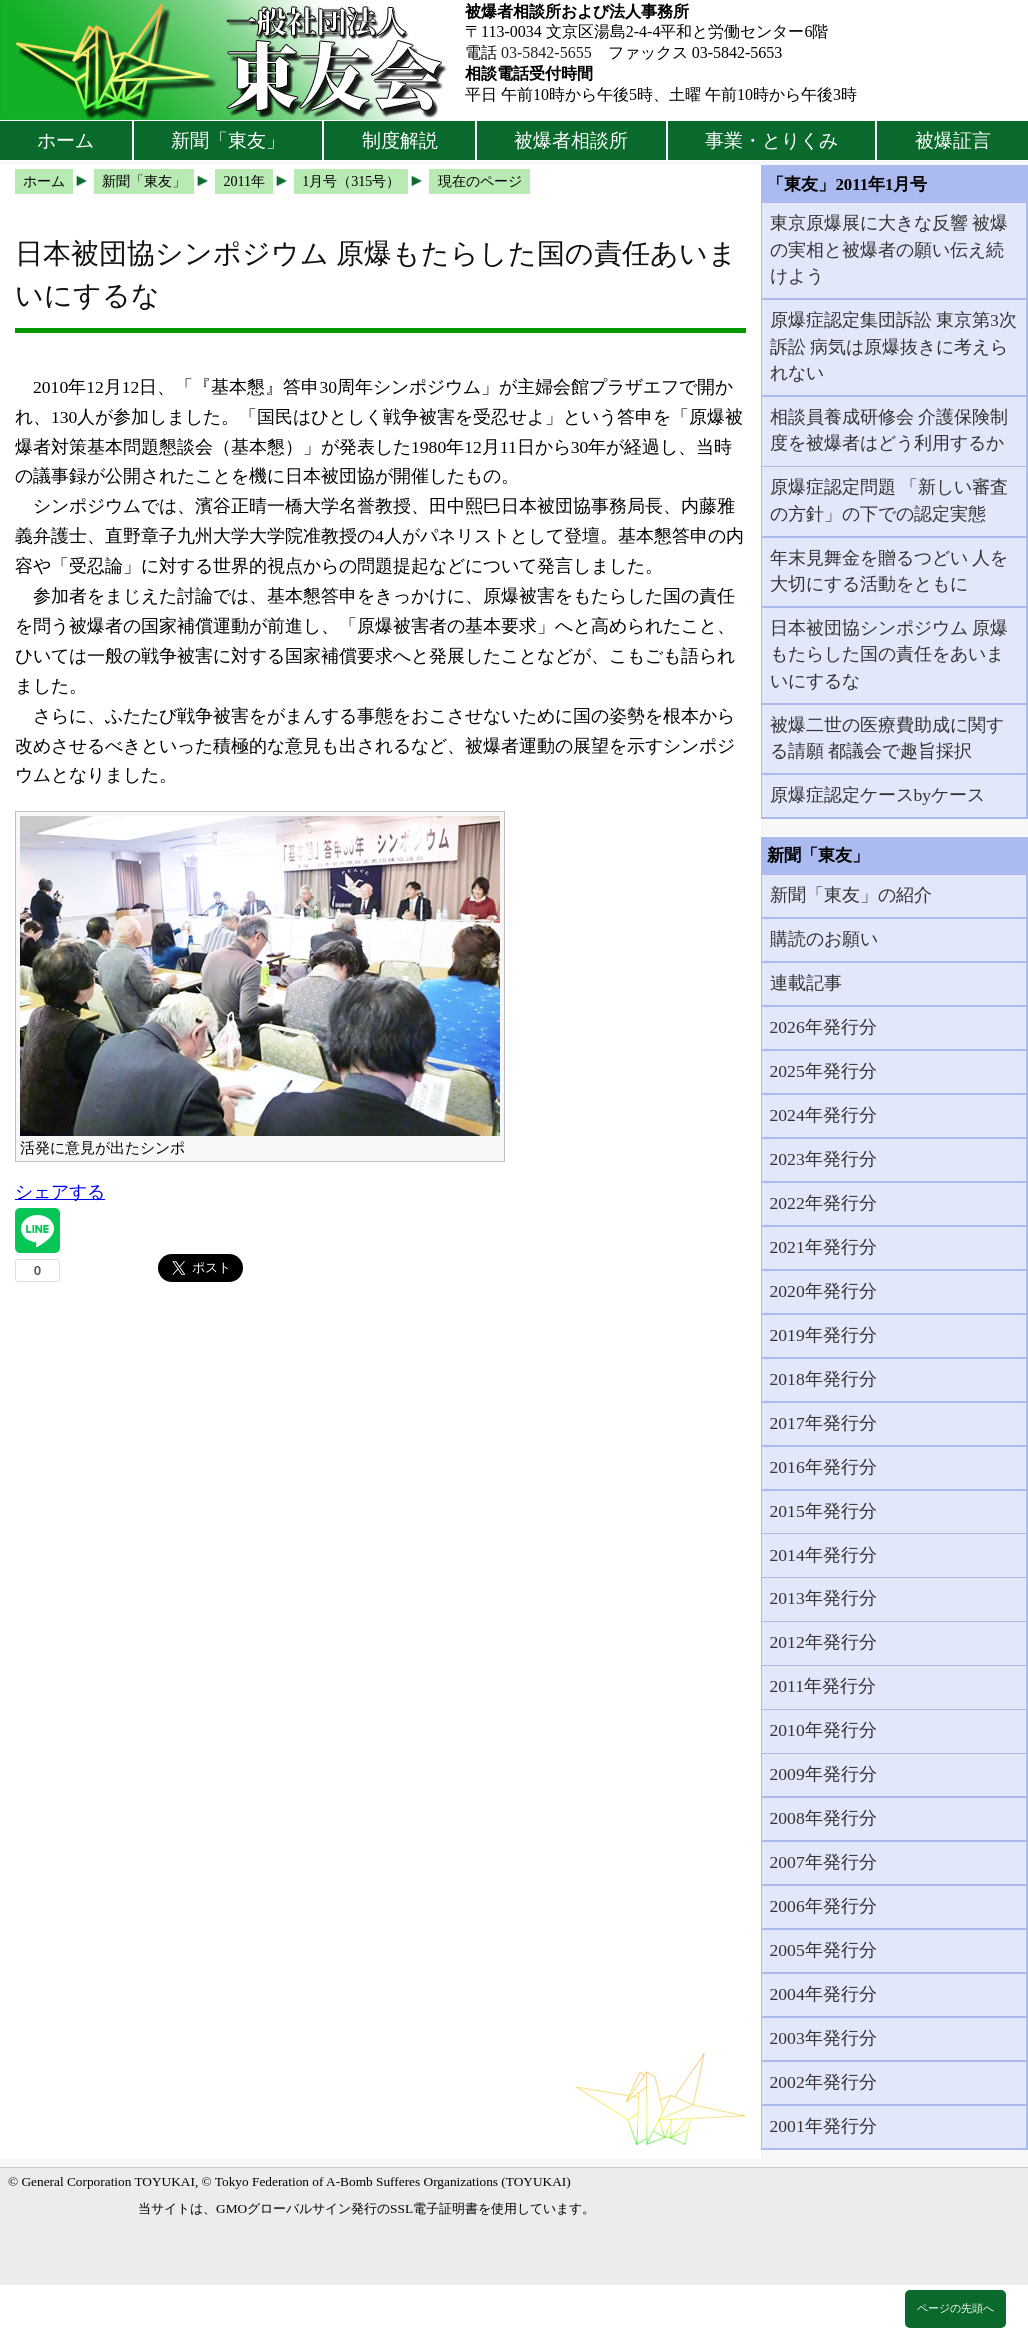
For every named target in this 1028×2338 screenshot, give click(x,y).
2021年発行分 (823, 1247)
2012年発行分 (823, 1642)
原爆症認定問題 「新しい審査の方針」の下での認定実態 (889, 500)
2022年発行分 (823, 1203)
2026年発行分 (823, 1027)
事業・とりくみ (771, 140)
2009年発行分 (823, 1774)
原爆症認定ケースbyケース (878, 795)
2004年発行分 (823, 1994)
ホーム (65, 140)
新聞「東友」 (228, 140)
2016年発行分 (823, 1467)
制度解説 (400, 140)
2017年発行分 (823, 1423)
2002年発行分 (823, 2082)
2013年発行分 (823, 1598)
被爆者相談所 (571, 140)
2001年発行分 (823, 2126)
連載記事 (806, 983)
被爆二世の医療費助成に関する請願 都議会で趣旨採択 (887, 738)
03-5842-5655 (546, 52)
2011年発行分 (823, 1686)
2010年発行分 (823, 1730)
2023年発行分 (823, 1159)
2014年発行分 (823, 1555)
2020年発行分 (823, 1291)
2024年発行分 (823, 1115)
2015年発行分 (823, 1511)
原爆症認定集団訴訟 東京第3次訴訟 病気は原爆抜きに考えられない (893, 346)
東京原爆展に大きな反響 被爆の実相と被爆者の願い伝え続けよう (889, 249)
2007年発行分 (823, 1862)
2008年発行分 (823, 1818)
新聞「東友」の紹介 (851, 895)
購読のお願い (824, 939)
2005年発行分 (823, 1950)
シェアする (60, 1192)
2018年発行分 (823, 1379)
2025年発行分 (823, 1071)
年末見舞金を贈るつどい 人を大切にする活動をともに (889, 571)
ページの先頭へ (955, 2308)
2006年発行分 (823, 1906)
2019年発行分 (823, 1335)
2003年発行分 (823, 2038)
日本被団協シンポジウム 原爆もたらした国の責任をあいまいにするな (889, 654)
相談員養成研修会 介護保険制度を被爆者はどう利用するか (889, 430)
